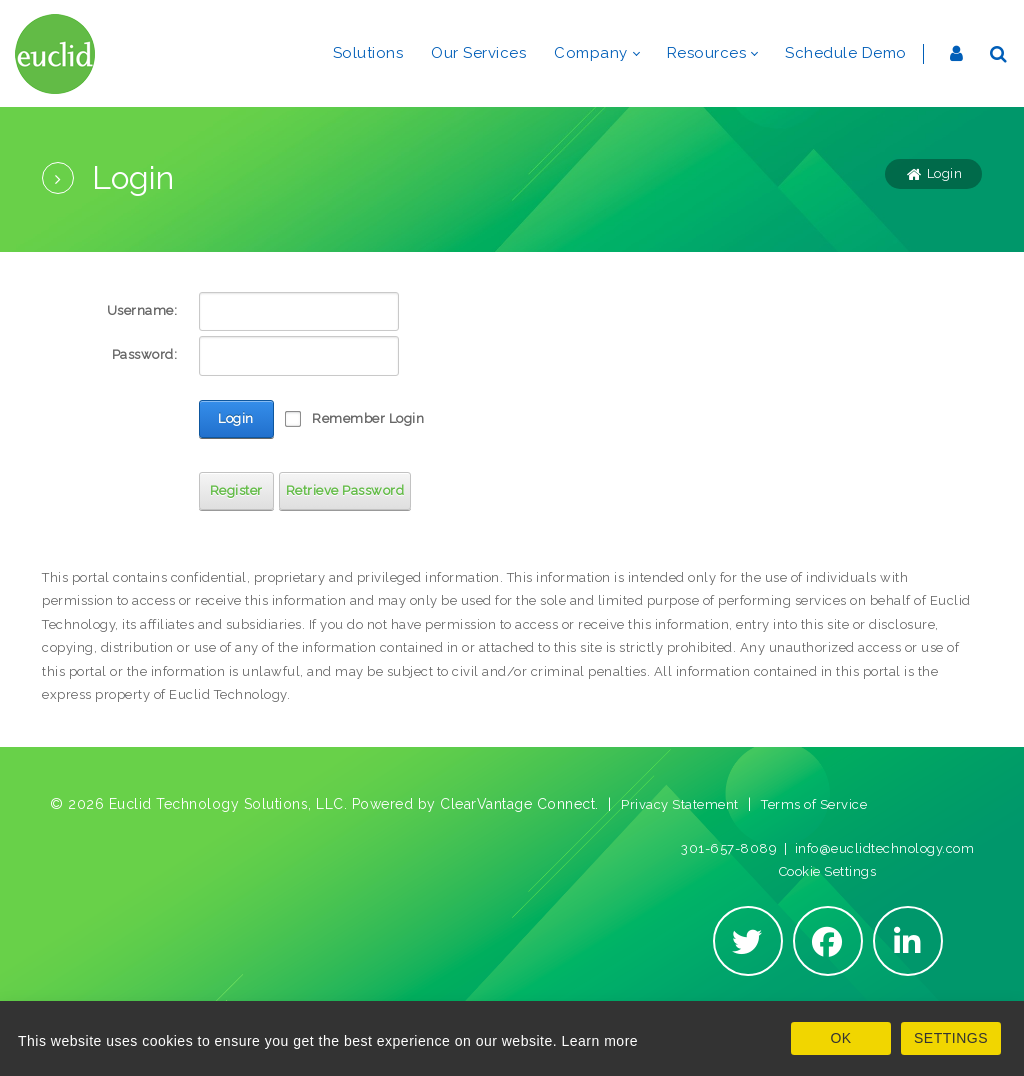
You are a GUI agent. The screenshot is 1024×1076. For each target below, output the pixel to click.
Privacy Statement (680, 804)
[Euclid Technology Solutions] (55, 53)
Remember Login (368, 418)
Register (236, 490)
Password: (145, 354)
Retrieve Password (345, 490)
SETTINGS (951, 1038)
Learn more (600, 1041)
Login (236, 418)
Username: (142, 310)
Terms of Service (814, 804)
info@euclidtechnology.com (885, 848)
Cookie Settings (828, 871)
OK (840, 1038)
